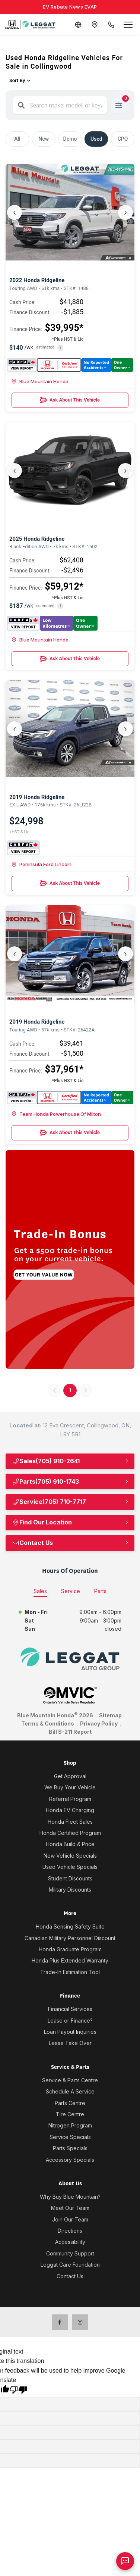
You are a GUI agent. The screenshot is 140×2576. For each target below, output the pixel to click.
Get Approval (70, 1776)
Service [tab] (70, 1591)
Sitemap (110, 1715)
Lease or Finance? (70, 2020)
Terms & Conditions (47, 1723)
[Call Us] (111, 24)
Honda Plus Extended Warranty (70, 1960)
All (17, 139)
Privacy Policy (99, 1723)
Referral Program (70, 1799)
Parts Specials (70, 2148)
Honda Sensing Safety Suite (70, 1926)
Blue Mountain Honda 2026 (55, 1714)
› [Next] (125, 212)
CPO (123, 139)
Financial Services (70, 2009)
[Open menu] (128, 24)
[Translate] (78, 24)
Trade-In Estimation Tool (70, 1972)
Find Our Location (42, 1522)
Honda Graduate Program (70, 1949)
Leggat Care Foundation (70, 2264)
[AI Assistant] (125, 2561)
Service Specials (70, 2137)
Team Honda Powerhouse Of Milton (56, 1114)
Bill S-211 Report (70, 1732)
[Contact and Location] (94, 24)
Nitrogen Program (70, 2125)
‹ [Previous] (14, 212)
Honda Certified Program (70, 1833)
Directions (70, 2230)
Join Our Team (70, 2219)
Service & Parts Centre (70, 2080)
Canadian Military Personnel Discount (70, 1938)
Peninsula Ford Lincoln (41, 864)
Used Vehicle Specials (70, 1867)
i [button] (60, 347)
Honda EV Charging (70, 1810)
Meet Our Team (70, 2208)
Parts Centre (70, 2103)
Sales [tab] (40, 1591)
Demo (70, 139)
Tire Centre (70, 2114)
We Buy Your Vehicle (70, 1787)
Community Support (70, 2253)
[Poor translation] (18, 2391)
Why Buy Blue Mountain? (70, 2196)
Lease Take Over (70, 2043)
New (43, 139)
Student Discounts (70, 1878)
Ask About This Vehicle (70, 400)
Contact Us (32, 1542)
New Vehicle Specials (70, 1855)
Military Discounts (70, 1889)
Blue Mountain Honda (40, 381)
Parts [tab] (100, 1591)
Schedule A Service (70, 2091)
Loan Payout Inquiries (70, 2032)
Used (96, 139)
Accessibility (70, 2242)
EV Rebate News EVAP (70, 7)
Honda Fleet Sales (70, 1821)
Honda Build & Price (70, 1844)
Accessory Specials (70, 2160)
